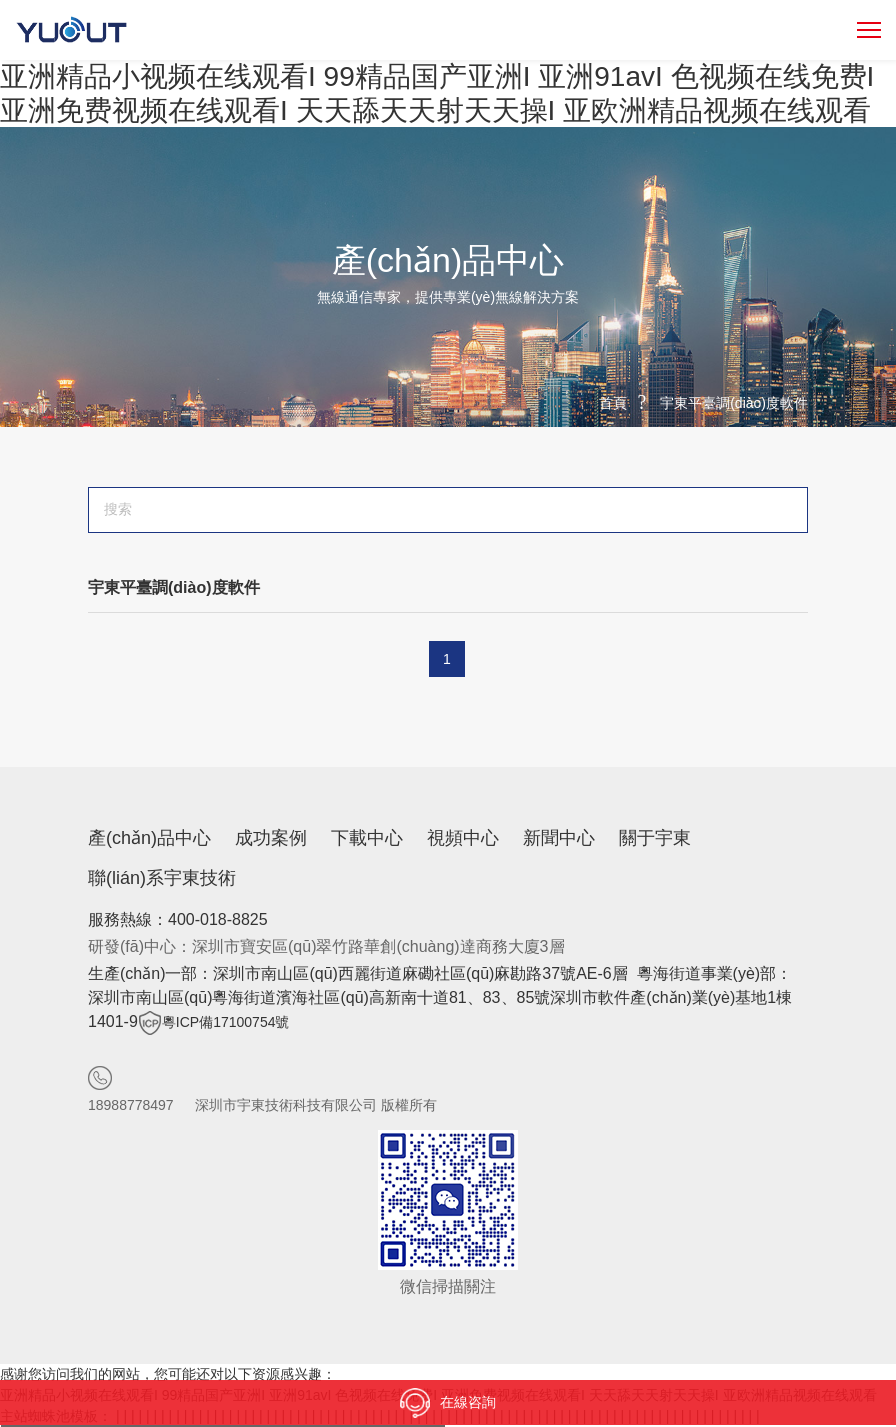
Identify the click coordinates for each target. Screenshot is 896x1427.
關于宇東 (655, 838)
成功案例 (271, 838)
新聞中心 (559, 838)
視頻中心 (463, 838)
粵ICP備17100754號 (226, 1022)
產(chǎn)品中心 (149, 838)
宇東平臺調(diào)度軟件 (734, 403)
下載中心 (367, 838)
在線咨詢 (448, 1403)
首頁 (613, 403)
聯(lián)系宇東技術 (162, 878)
